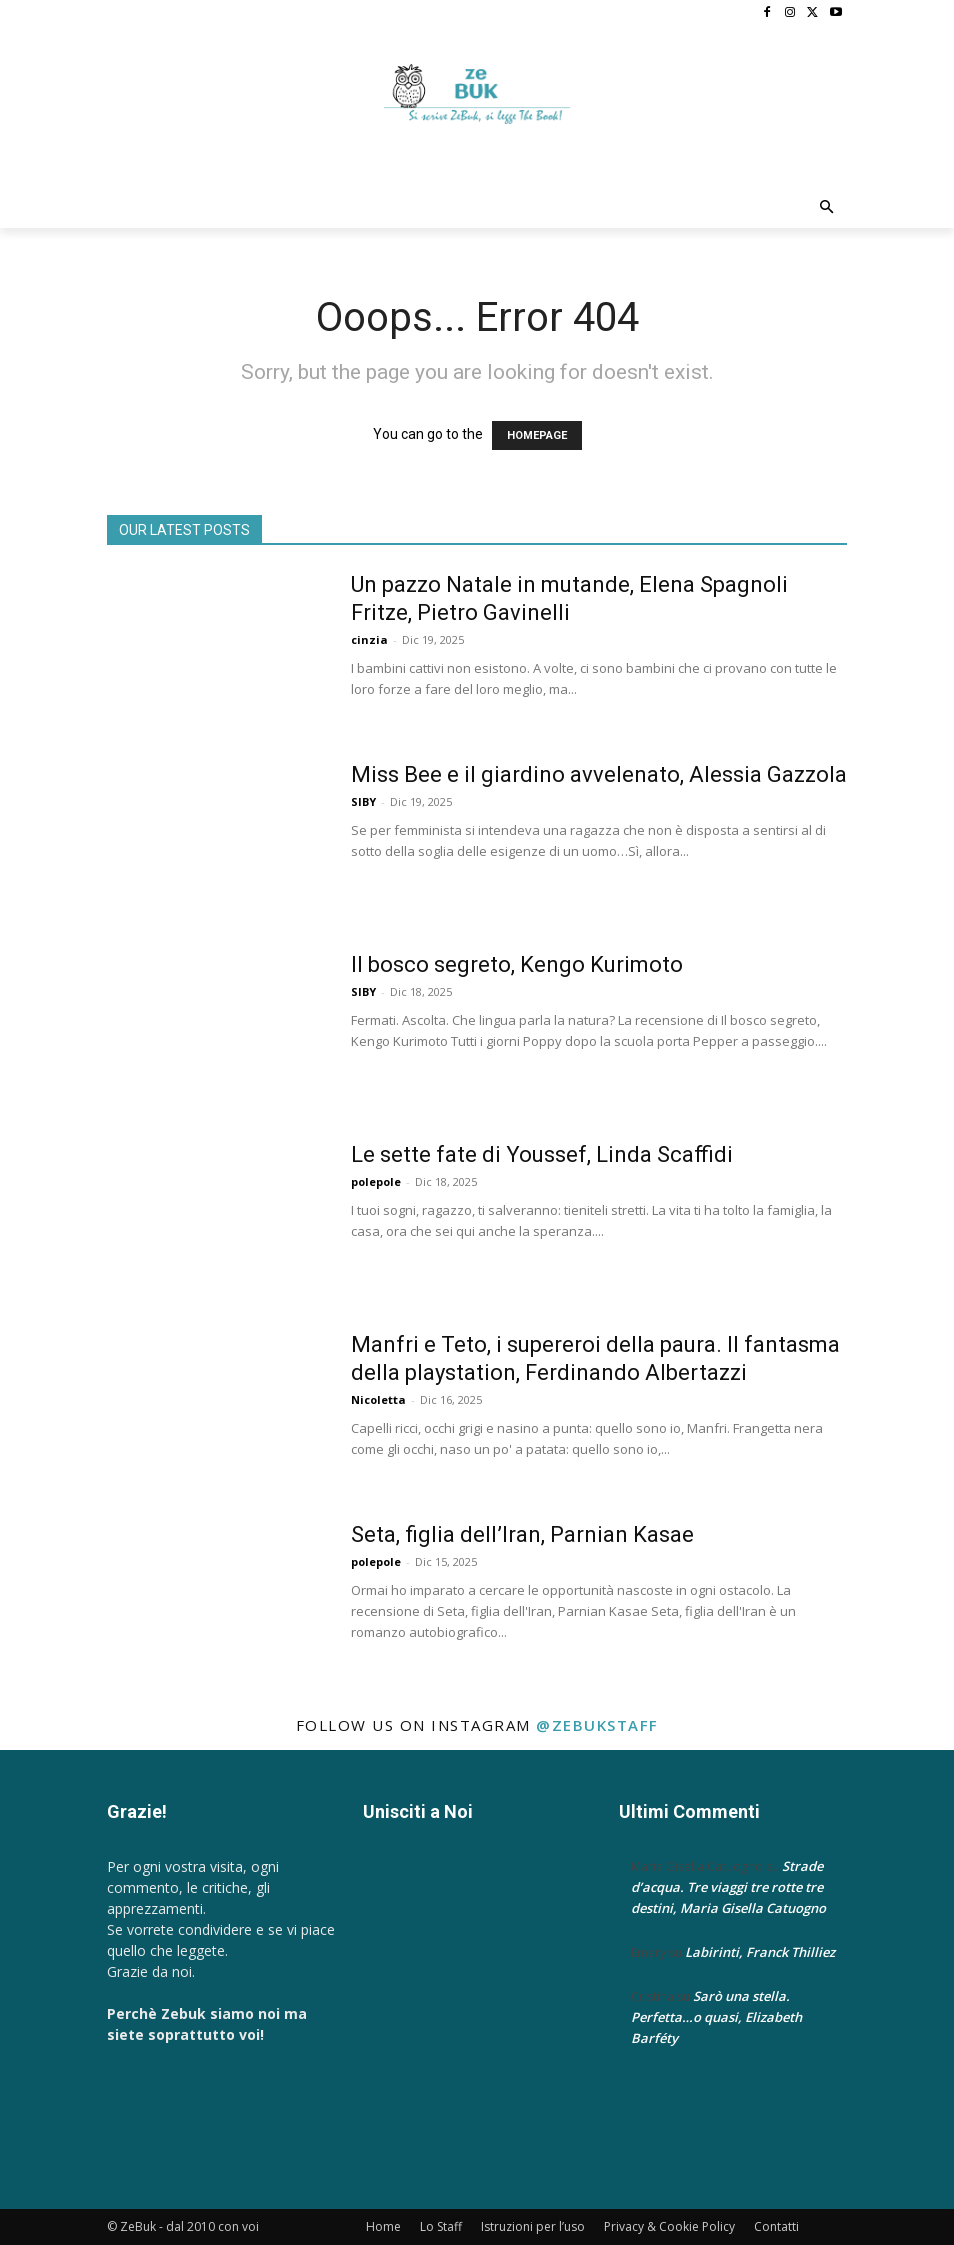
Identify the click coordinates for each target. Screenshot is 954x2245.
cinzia (369, 639)
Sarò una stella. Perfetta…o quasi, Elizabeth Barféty (716, 2017)
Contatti (776, 2226)
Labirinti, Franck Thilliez (760, 1952)
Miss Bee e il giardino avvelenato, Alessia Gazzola (599, 774)
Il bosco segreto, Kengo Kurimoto (517, 964)
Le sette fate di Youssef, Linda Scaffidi (542, 1154)
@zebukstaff (597, 1725)
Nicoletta (378, 1399)
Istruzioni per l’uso (533, 2226)
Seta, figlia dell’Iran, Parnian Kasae (522, 1534)
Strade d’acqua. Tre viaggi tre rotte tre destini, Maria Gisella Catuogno (728, 1887)
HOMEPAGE (537, 435)
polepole (376, 1181)
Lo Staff (441, 2226)
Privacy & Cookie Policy (669, 2226)
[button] (827, 208)
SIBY (363, 801)
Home (383, 2226)
